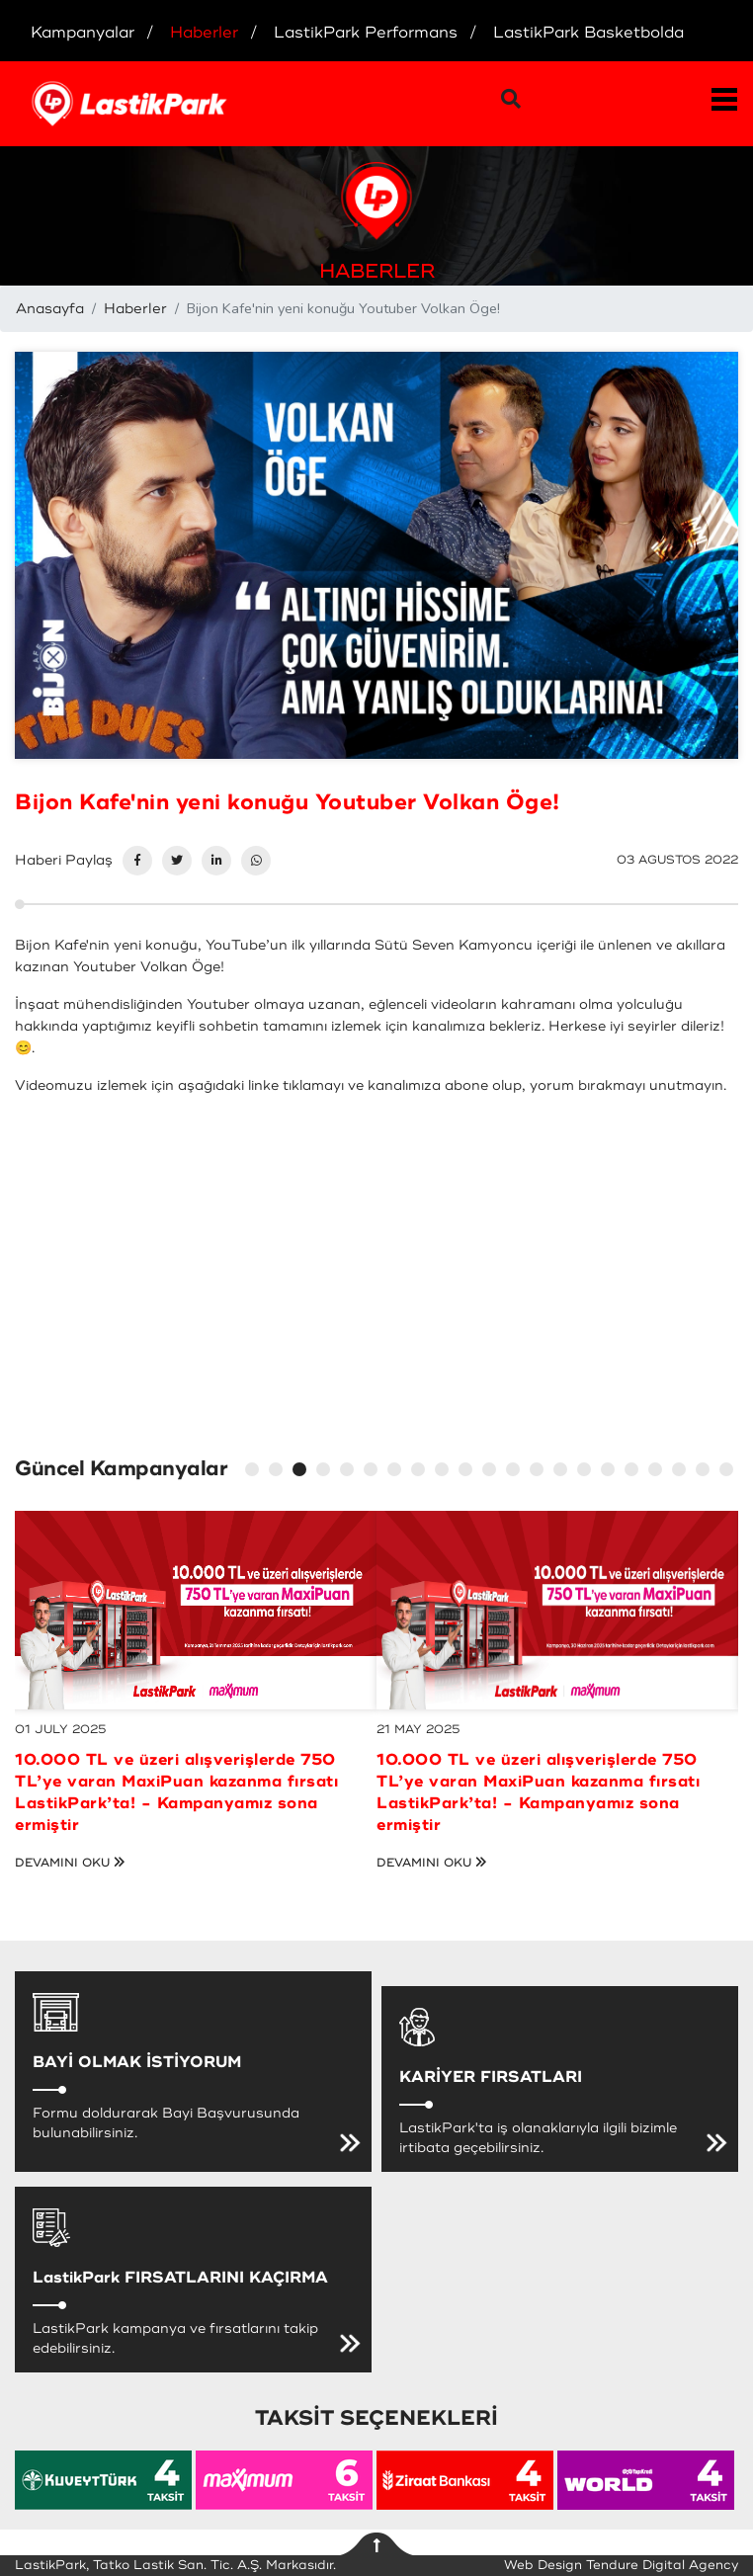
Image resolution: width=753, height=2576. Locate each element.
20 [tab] (705, 1472)
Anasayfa (50, 308)
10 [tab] (468, 1472)
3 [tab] (302, 1472)
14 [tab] (563, 1472)
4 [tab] (326, 1472)
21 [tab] (729, 1472)
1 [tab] (255, 1472)
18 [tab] (658, 1472)
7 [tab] (397, 1472)
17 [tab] (634, 1472)
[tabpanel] (195, 1670)
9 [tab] (445, 1472)
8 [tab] (421, 1472)
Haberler (135, 308)
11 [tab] (492, 1472)
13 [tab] (539, 1472)
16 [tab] (611, 1472)
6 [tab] (373, 1472)
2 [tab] (279, 1472)
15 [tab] (587, 1472)
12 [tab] (516, 1472)
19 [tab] (682, 1472)
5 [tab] (350, 1472)
